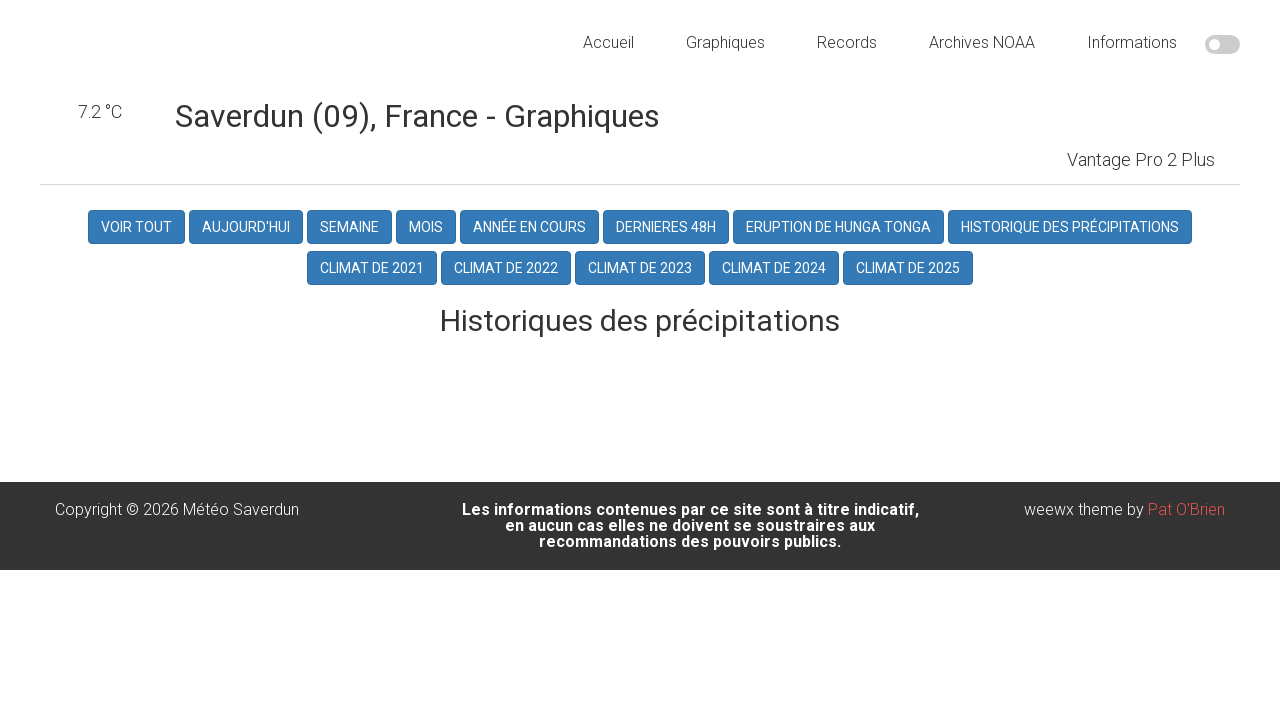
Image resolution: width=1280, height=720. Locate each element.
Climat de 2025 (908, 276)
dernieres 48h (666, 236)
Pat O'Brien (1186, 516)
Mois (426, 236)
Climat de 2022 (506, 276)
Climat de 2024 (774, 276)
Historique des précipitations (1070, 236)
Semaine (349, 236)
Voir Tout (136, 236)
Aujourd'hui (246, 236)
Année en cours (529, 236)
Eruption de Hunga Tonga (838, 236)
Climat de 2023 (640, 276)
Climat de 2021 (372, 276)
